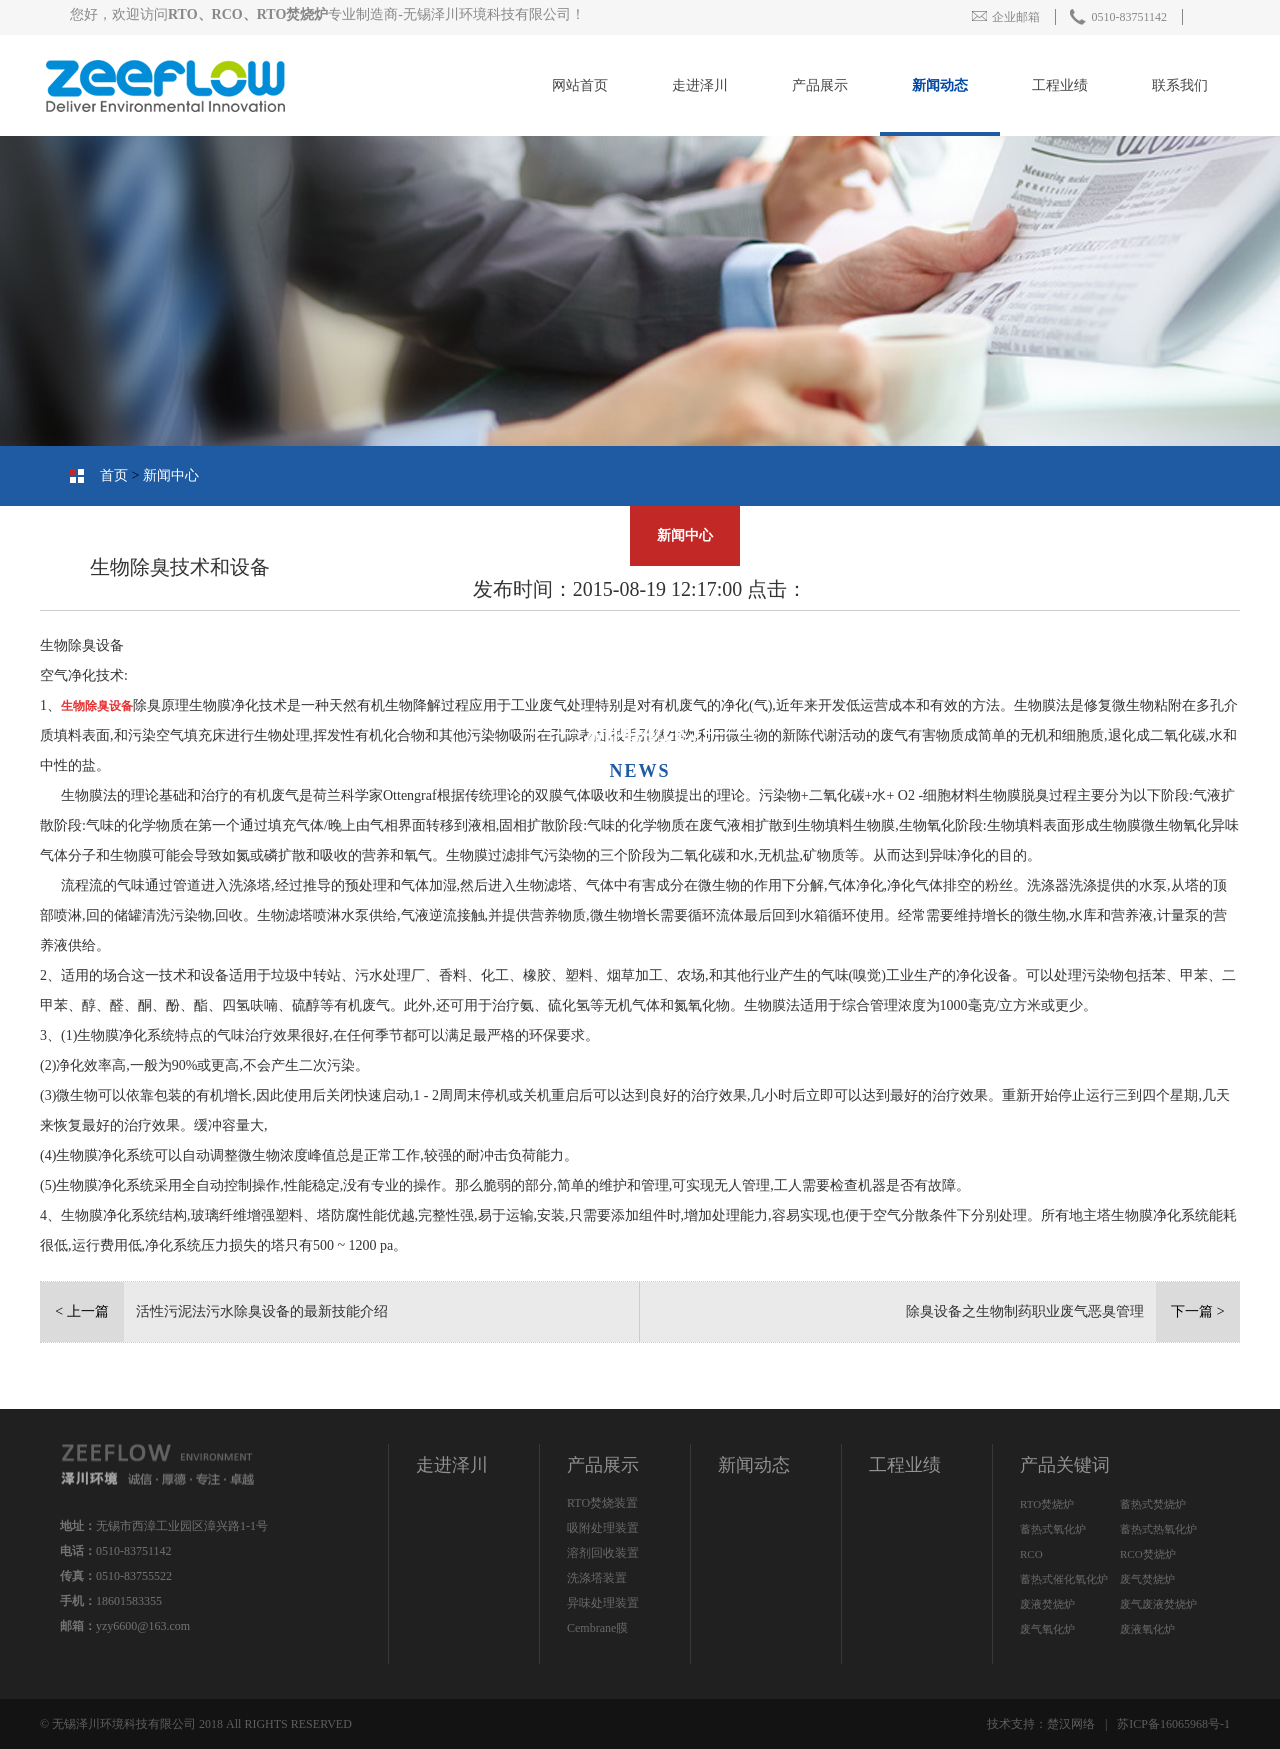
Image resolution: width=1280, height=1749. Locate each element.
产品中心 (1075, 535)
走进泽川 (700, 85)
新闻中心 (171, 475)
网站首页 (580, 85)
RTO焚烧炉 (1047, 1504)
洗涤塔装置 (597, 1578)
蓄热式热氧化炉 (1158, 1529)
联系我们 (1180, 85)
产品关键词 (1065, 1465)
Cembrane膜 (597, 1628)
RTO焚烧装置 (602, 1503)
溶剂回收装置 (603, 1553)
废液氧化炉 (1147, 1629)
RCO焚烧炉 (1148, 1554)
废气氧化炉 (1047, 1629)
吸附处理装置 (603, 1528)
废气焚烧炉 (1147, 1579)
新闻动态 (940, 85)
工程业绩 (1060, 85)
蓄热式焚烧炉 (1153, 1504)
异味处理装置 (603, 1603)
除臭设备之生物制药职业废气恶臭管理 (1025, 1311)
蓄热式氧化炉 (1053, 1529)
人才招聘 (555, 535)
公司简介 (1205, 535)
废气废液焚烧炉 (1158, 1604)
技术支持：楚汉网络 (1041, 1724)
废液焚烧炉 (1047, 1604)
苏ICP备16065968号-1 (1173, 1724)
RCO (1031, 1554)
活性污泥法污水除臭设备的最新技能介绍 (262, 1311)
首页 (114, 475)
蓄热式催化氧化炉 (1064, 1579)
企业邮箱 (1006, 17)
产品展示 (820, 85)
